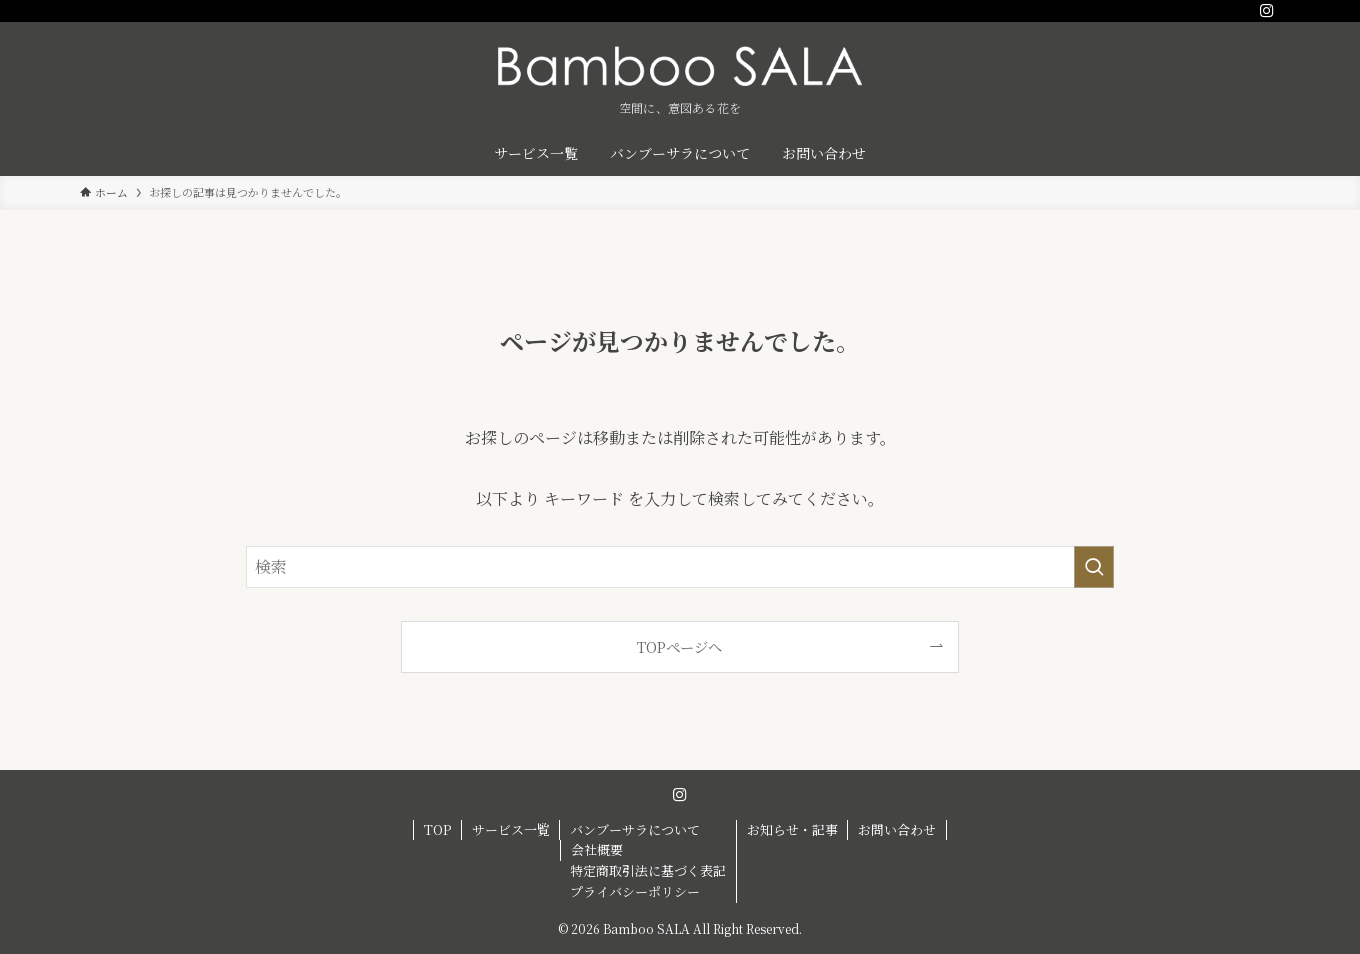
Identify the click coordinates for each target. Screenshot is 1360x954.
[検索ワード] (680, 567)
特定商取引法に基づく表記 (648, 870)
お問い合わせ (897, 829)
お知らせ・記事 (792, 829)
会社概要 (597, 849)
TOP (437, 829)
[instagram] (1267, 11)
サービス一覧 (511, 829)
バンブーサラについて (635, 829)
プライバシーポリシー (635, 891)
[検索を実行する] (1094, 567)
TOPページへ (679, 646)
